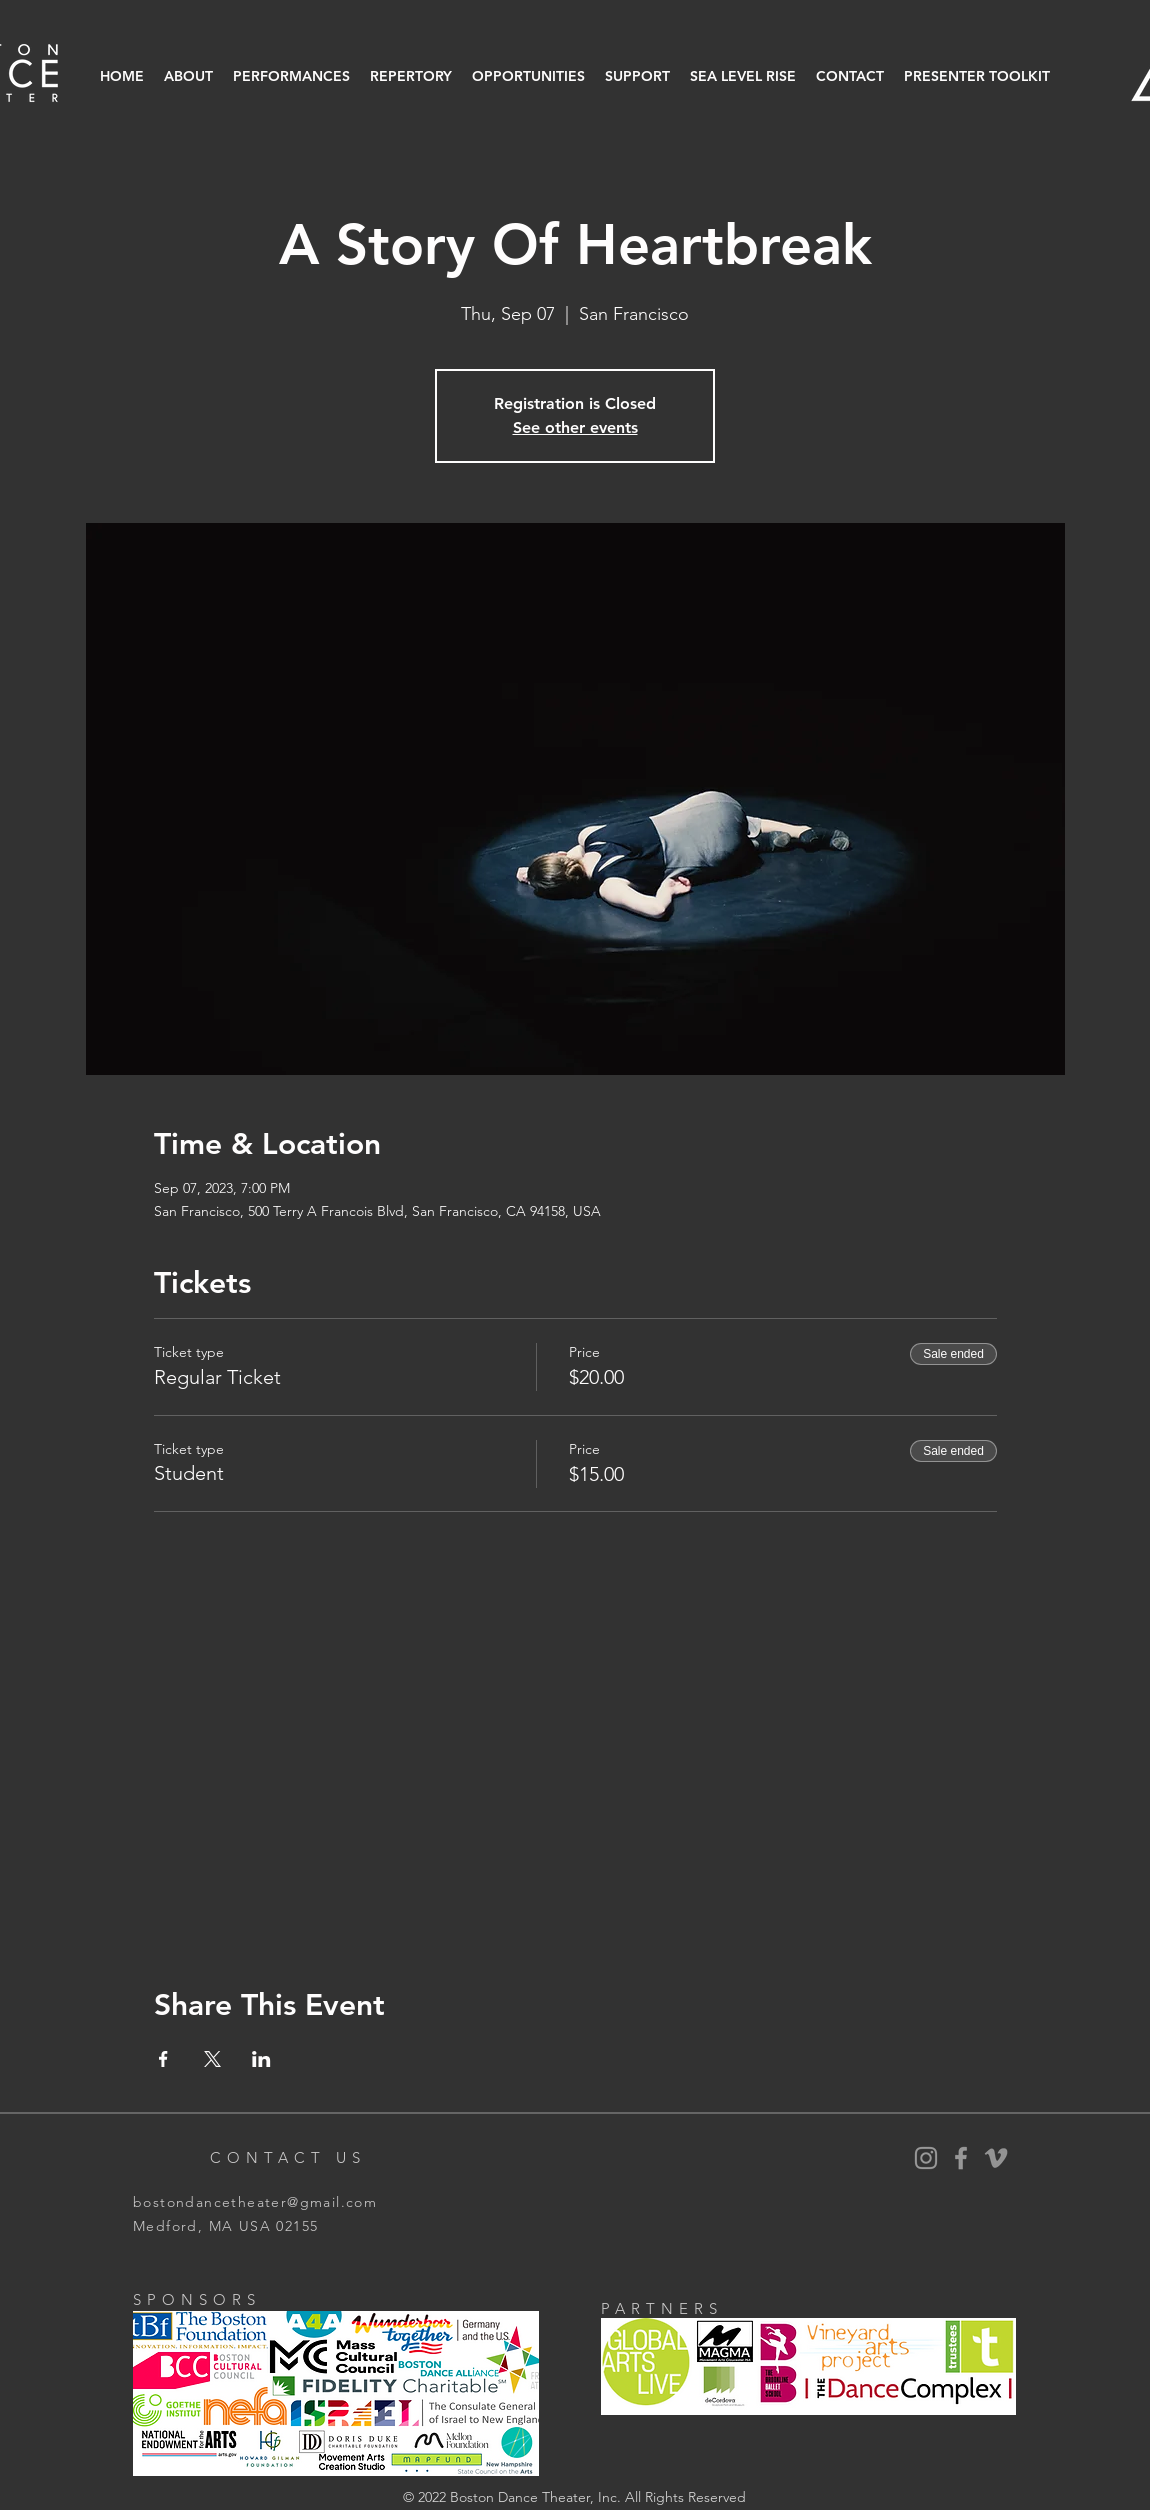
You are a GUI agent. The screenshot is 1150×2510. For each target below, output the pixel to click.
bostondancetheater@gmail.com (255, 2202)
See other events (575, 427)
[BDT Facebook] (961, 2158)
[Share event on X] (212, 2059)
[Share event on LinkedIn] (261, 2059)
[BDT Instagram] (926, 2158)
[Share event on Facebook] (163, 2059)
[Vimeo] (996, 2158)
